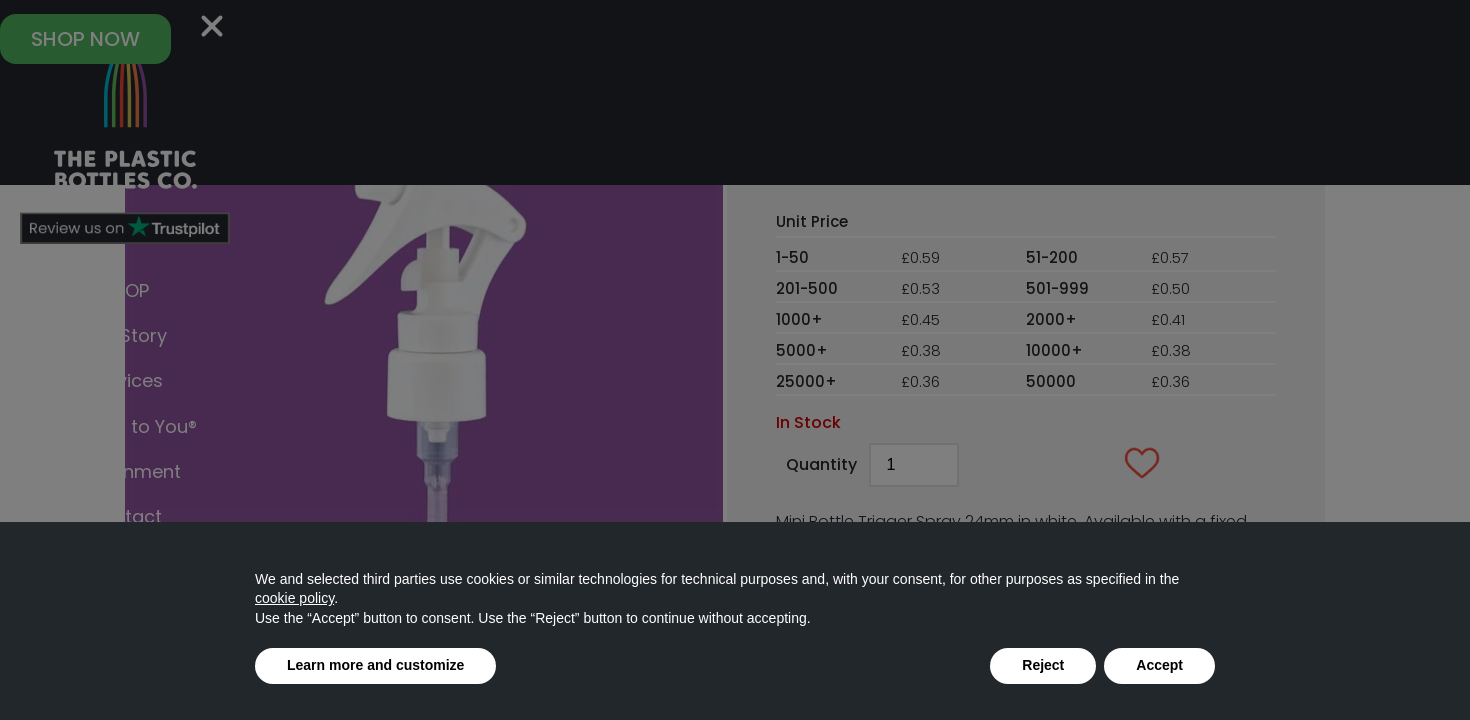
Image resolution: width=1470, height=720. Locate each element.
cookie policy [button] (294, 598)
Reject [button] (1043, 665)
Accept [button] (1159, 665)
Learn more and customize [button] (375, 665)
